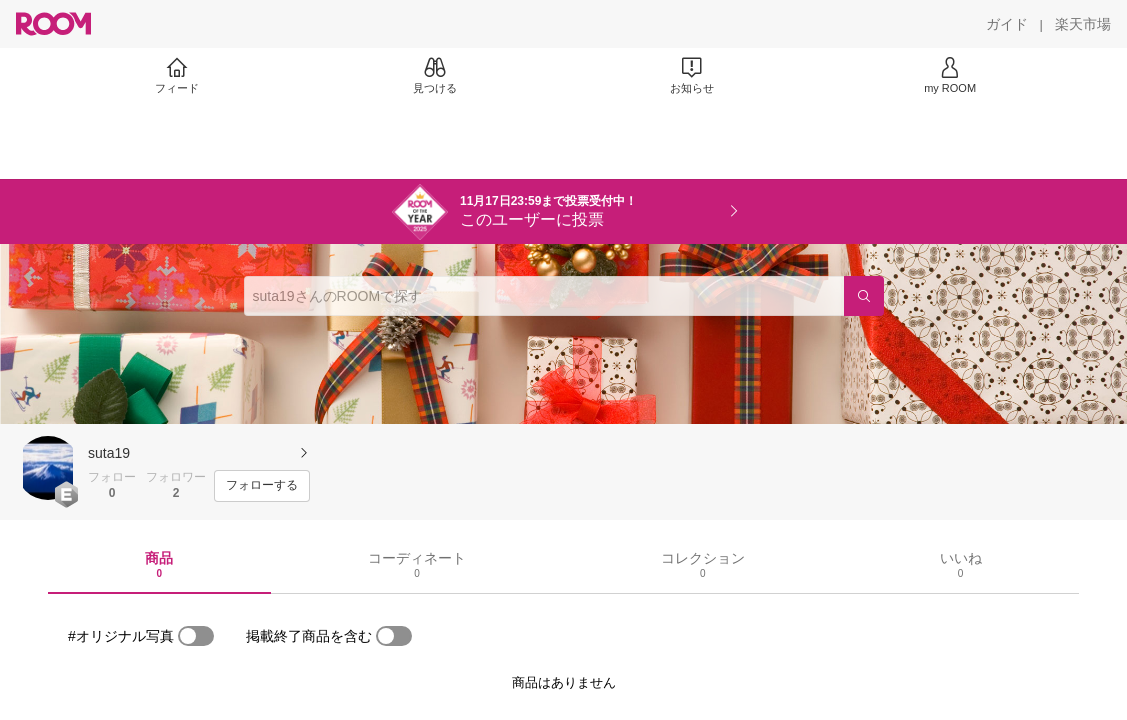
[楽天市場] (1083, 24)
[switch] (196, 636)
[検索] (864, 296)
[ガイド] (1007, 24)
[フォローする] (262, 486)
